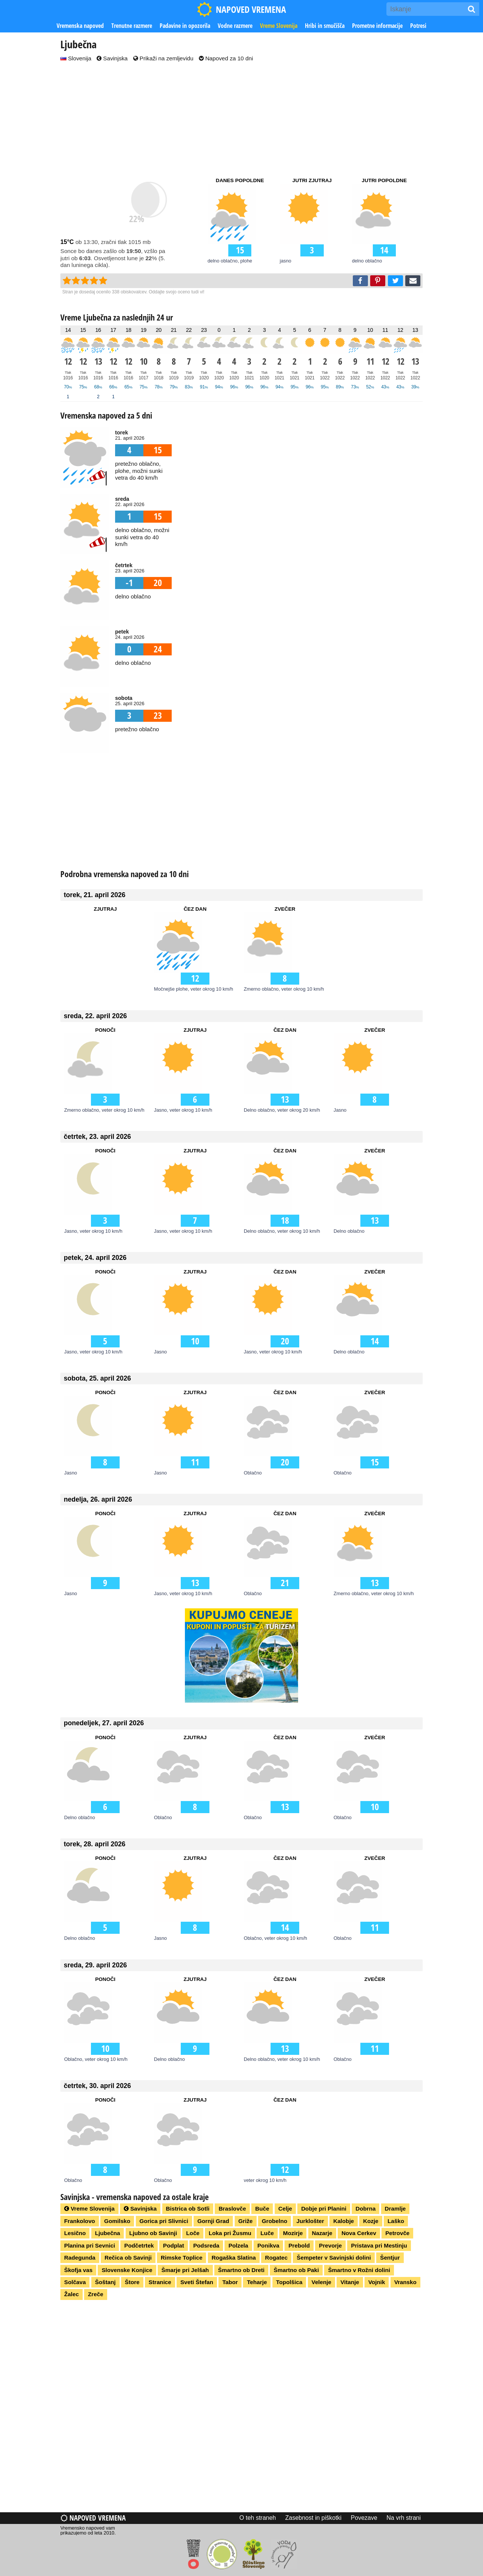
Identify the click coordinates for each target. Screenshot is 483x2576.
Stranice (160, 2282)
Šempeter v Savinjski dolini (334, 2257)
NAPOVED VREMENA (241, 9)
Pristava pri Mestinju (379, 2245)
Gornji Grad (213, 2221)
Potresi (418, 25)
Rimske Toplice (181, 2257)
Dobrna (365, 2208)
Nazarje (322, 2233)
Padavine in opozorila (185, 25)
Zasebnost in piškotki (313, 2518)
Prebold (299, 2245)
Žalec (71, 2294)
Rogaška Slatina (234, 2257)
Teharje (257, 2282)
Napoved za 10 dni (226, 58)
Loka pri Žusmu (230, 2233)
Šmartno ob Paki (296, 2270)
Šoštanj (105, 2282)
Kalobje (343, 2221)
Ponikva (268, 2245)
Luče (267, 2233)
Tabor (230, 2282)
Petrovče (397, 2233)
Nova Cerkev (358, 2233)
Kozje (370, 2221)
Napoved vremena (93, 2518)
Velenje (321, 2282)
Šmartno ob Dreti (241, 2270)
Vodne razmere (235, 25)
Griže (245, 2221)
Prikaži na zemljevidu (163, 58)
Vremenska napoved (80, 25)
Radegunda (79, 2257)
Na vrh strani (403, 2518)
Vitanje (349, 2282)
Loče (192, 2233)
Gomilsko (117, 2221)
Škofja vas (78, 2270)
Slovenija (75, 58)
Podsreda (206, 2245)
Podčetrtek (139, 2245)
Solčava (75, 2282)
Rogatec (276, 2257)
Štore (132, 2282)
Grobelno (275, 2221)
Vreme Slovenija (278, 25)
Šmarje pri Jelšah (185, 2270)
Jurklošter (310, 2221)
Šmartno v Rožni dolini (359, 2270)
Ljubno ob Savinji (153, 2233)
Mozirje (293, 2233)
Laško (396, 2221)
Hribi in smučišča (325, 25)
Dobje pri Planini (323, 2208)
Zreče (95, 2294)
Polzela (238, 2245)
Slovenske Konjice (127, 2270)
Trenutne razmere (131, 25)
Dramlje (395, 2208)
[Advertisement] (241, 119)
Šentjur (390, 2257)
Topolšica (289, 2282)
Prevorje (330, 2245)
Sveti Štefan (196, 2282)
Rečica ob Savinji (128, 2257)
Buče (262, 2208)
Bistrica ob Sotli (188, 2208)
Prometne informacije (377, 25)
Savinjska (112, 58)
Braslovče (232, 2208)
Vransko (405, 2282)
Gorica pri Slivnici (164, 2221)
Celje (285, 2208)
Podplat (173, 2245)
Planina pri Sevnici (89, 2245)
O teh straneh (257, 2518)
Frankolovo (79, 2221)
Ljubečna (107, 2233)
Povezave (364, 2518)
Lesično (75, 2233)
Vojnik (376, 2282)
